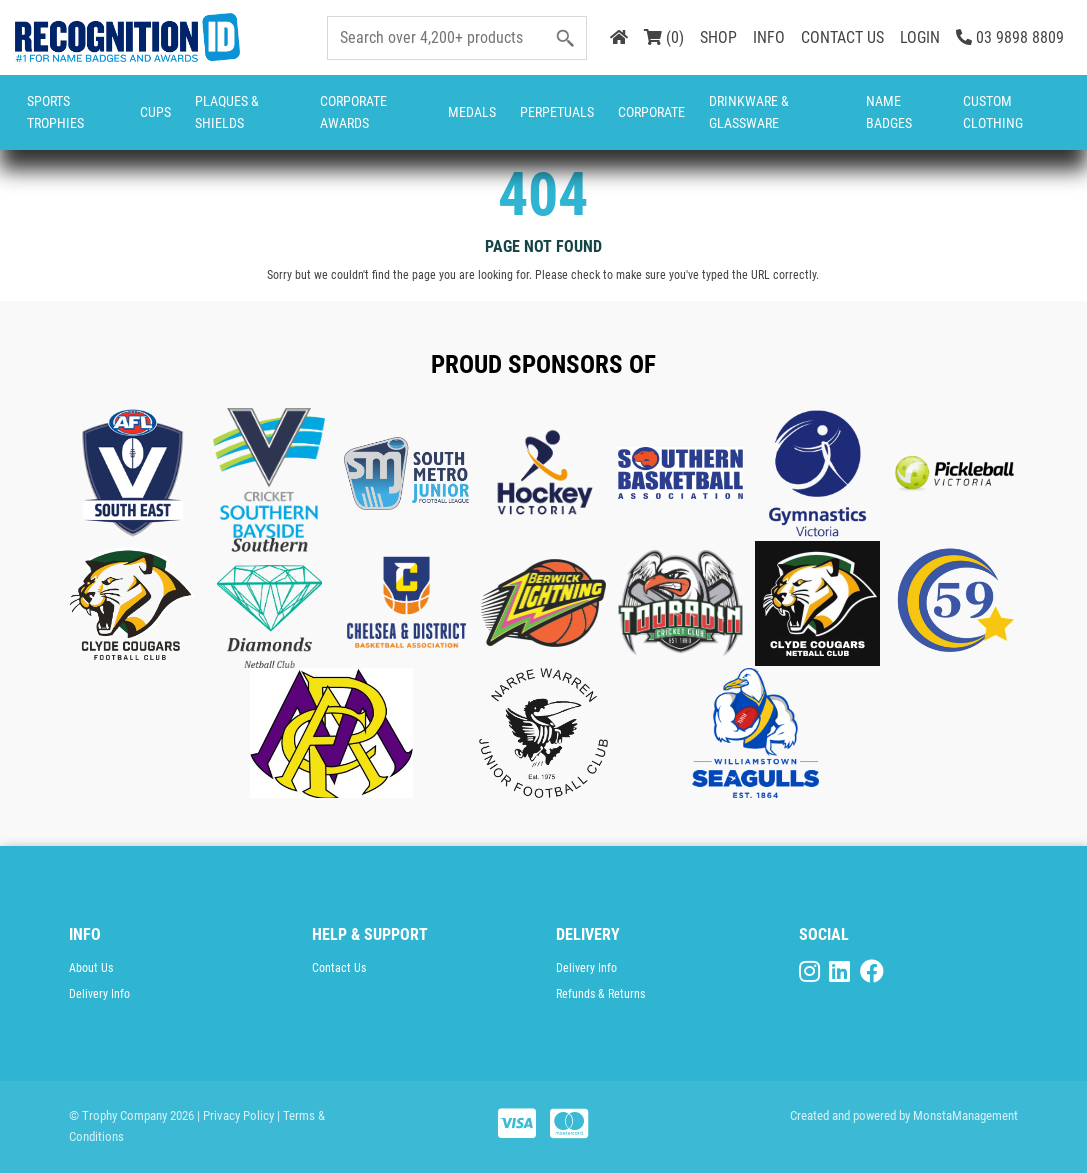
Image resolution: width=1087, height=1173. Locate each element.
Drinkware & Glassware (749, 112)
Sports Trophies (55, 112)
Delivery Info (99, 994)
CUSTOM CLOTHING (993, 112)
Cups (155, 112)
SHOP (718, 37)
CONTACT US (842, 37)
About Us (91, 968)
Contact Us (339, 968)
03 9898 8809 (1010, 37)
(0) (664, 37)
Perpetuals (557, 112)
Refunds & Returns (600, 994)
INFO (769, 37)
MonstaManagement (965, 1115)
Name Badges (889, 112)
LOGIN (920, 37)
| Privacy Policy (235, 1115)
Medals (472, 112)
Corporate (651, 112)
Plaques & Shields (227, 112)
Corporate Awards (353, 112)
